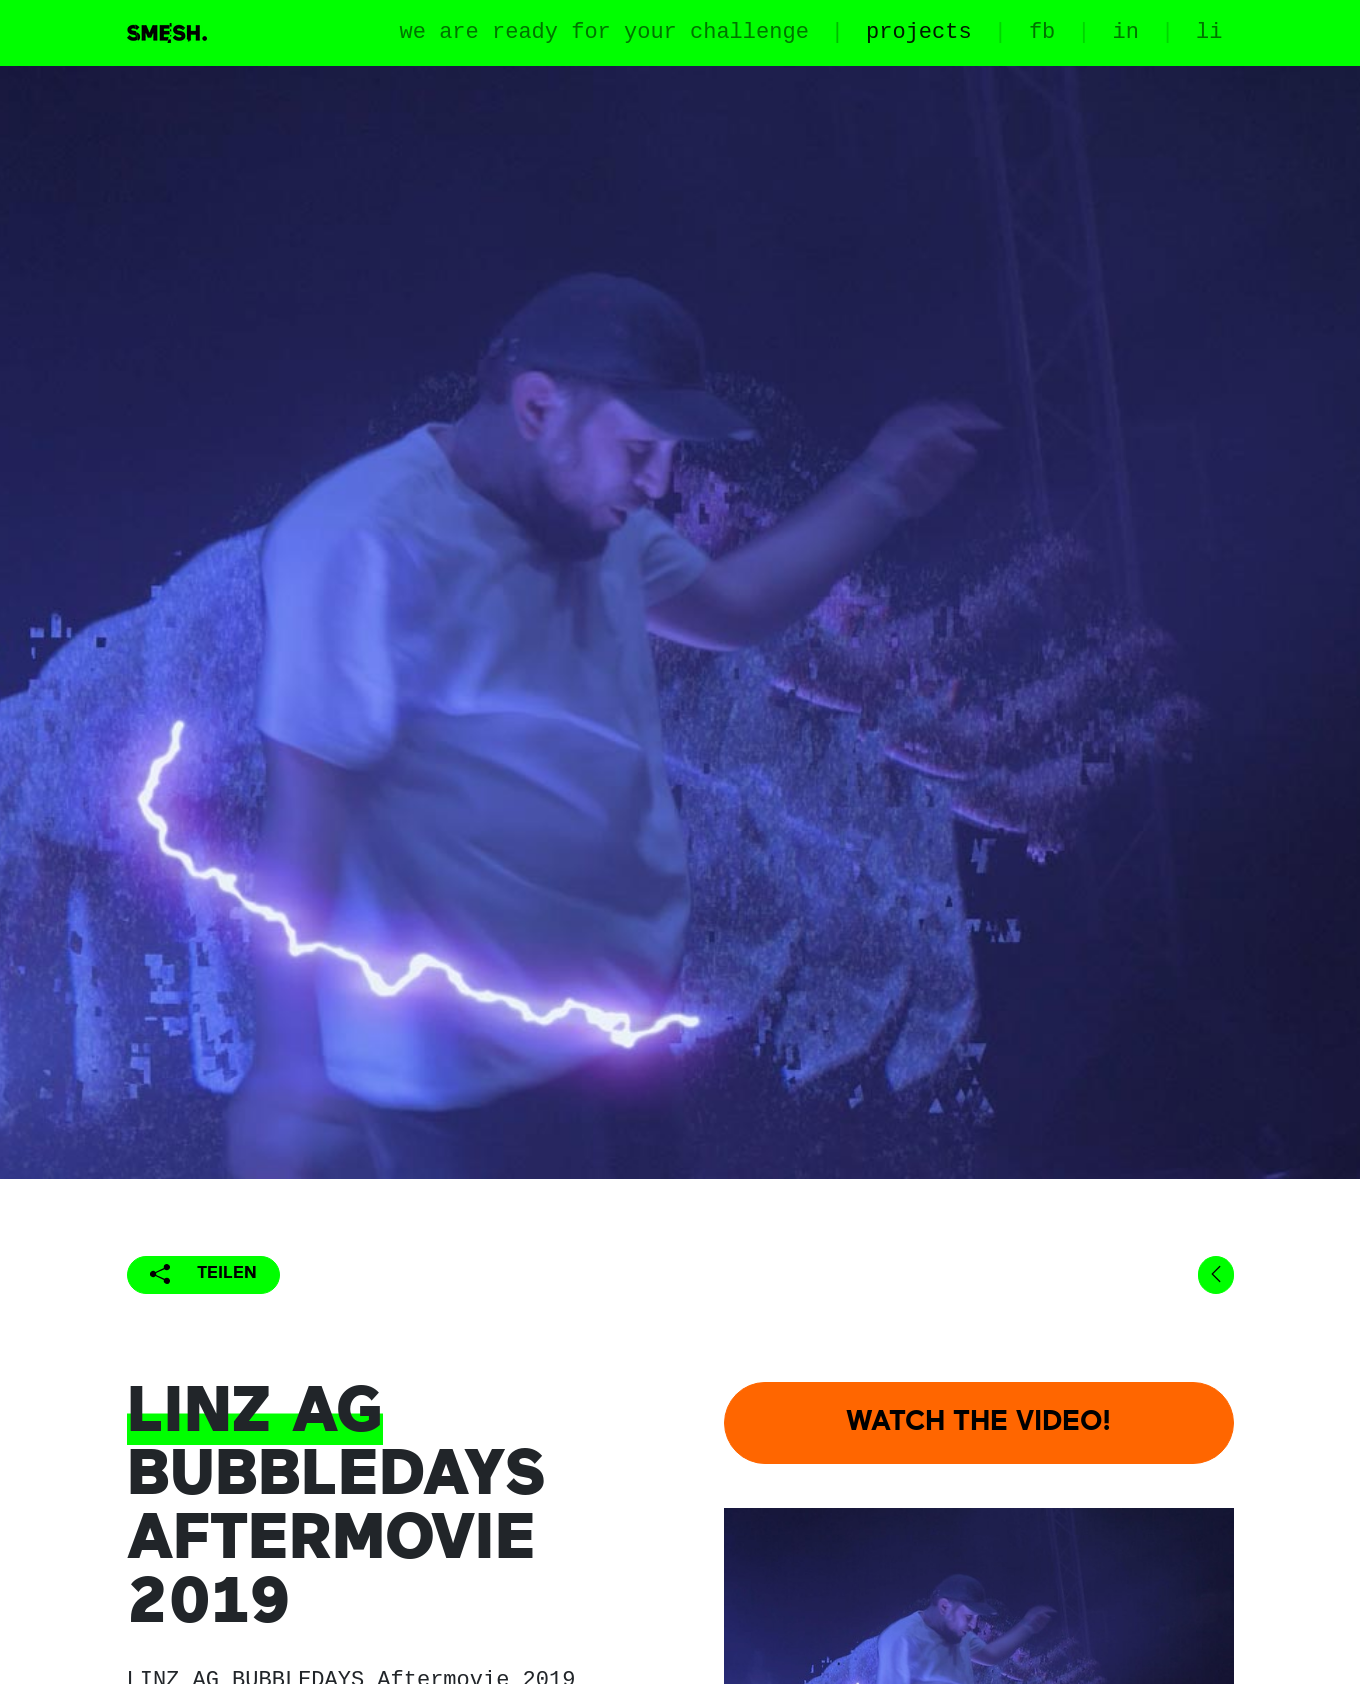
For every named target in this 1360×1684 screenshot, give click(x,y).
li (1209, 32)
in (1125, 32)
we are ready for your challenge (604, 32)
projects (919, 32)
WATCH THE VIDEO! (978, 1422)
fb (1042, 32)
